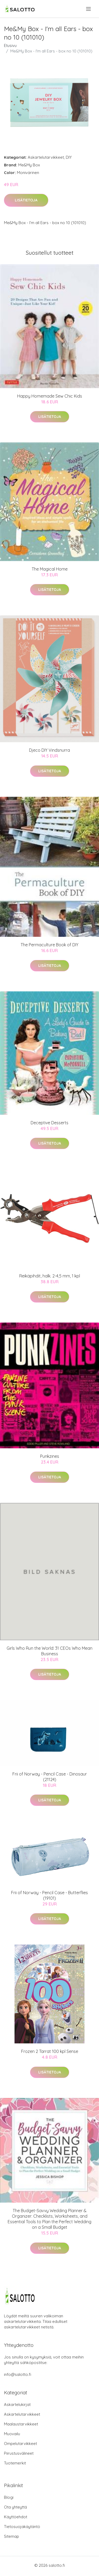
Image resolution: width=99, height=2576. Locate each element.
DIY (69, 157)
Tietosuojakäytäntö (22, 2526)
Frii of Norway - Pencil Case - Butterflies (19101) (49, 1895)
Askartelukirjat (17, 2404)
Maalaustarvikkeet (21, 2424)
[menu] (89, 9)
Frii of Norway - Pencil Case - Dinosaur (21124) (49, 1776)
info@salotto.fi (17, 2374)
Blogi (8, 2497)
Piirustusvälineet (19, 2453)
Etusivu (10, 45)
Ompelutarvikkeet (20, 2443)
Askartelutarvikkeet (46, 157)
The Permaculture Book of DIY (49, 944)
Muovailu (12, 2433)
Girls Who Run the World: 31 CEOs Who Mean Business (49, 1651)
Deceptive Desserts (49, 1122)
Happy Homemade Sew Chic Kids (49, 396)
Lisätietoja (26, 200)
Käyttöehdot (15, 2516)
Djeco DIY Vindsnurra (49, 750)
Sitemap (11, 2536)
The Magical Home (50, 569)
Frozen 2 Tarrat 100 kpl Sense (49, 2051)
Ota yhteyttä (15, 2507)
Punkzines (49, 1456)
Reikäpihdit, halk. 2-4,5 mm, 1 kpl (49, 1276)
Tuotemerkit (15, 2463)
